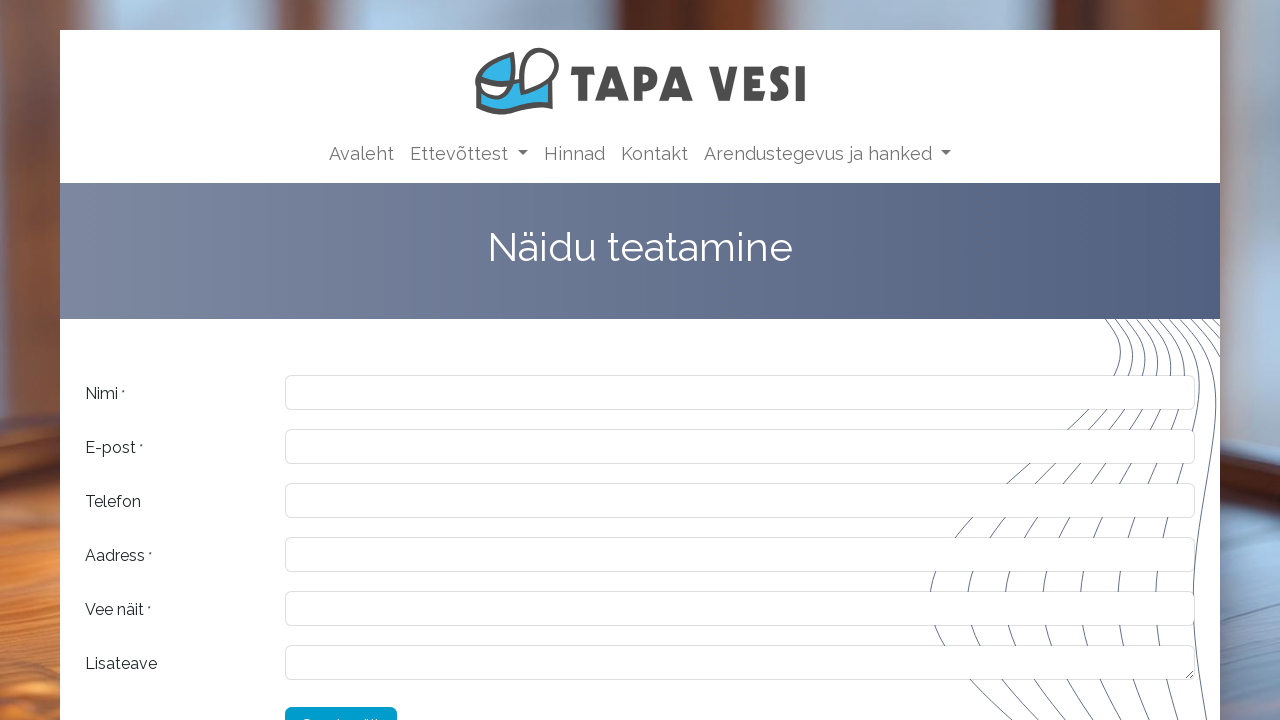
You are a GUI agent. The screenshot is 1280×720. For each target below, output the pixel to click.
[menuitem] (361, 153)
